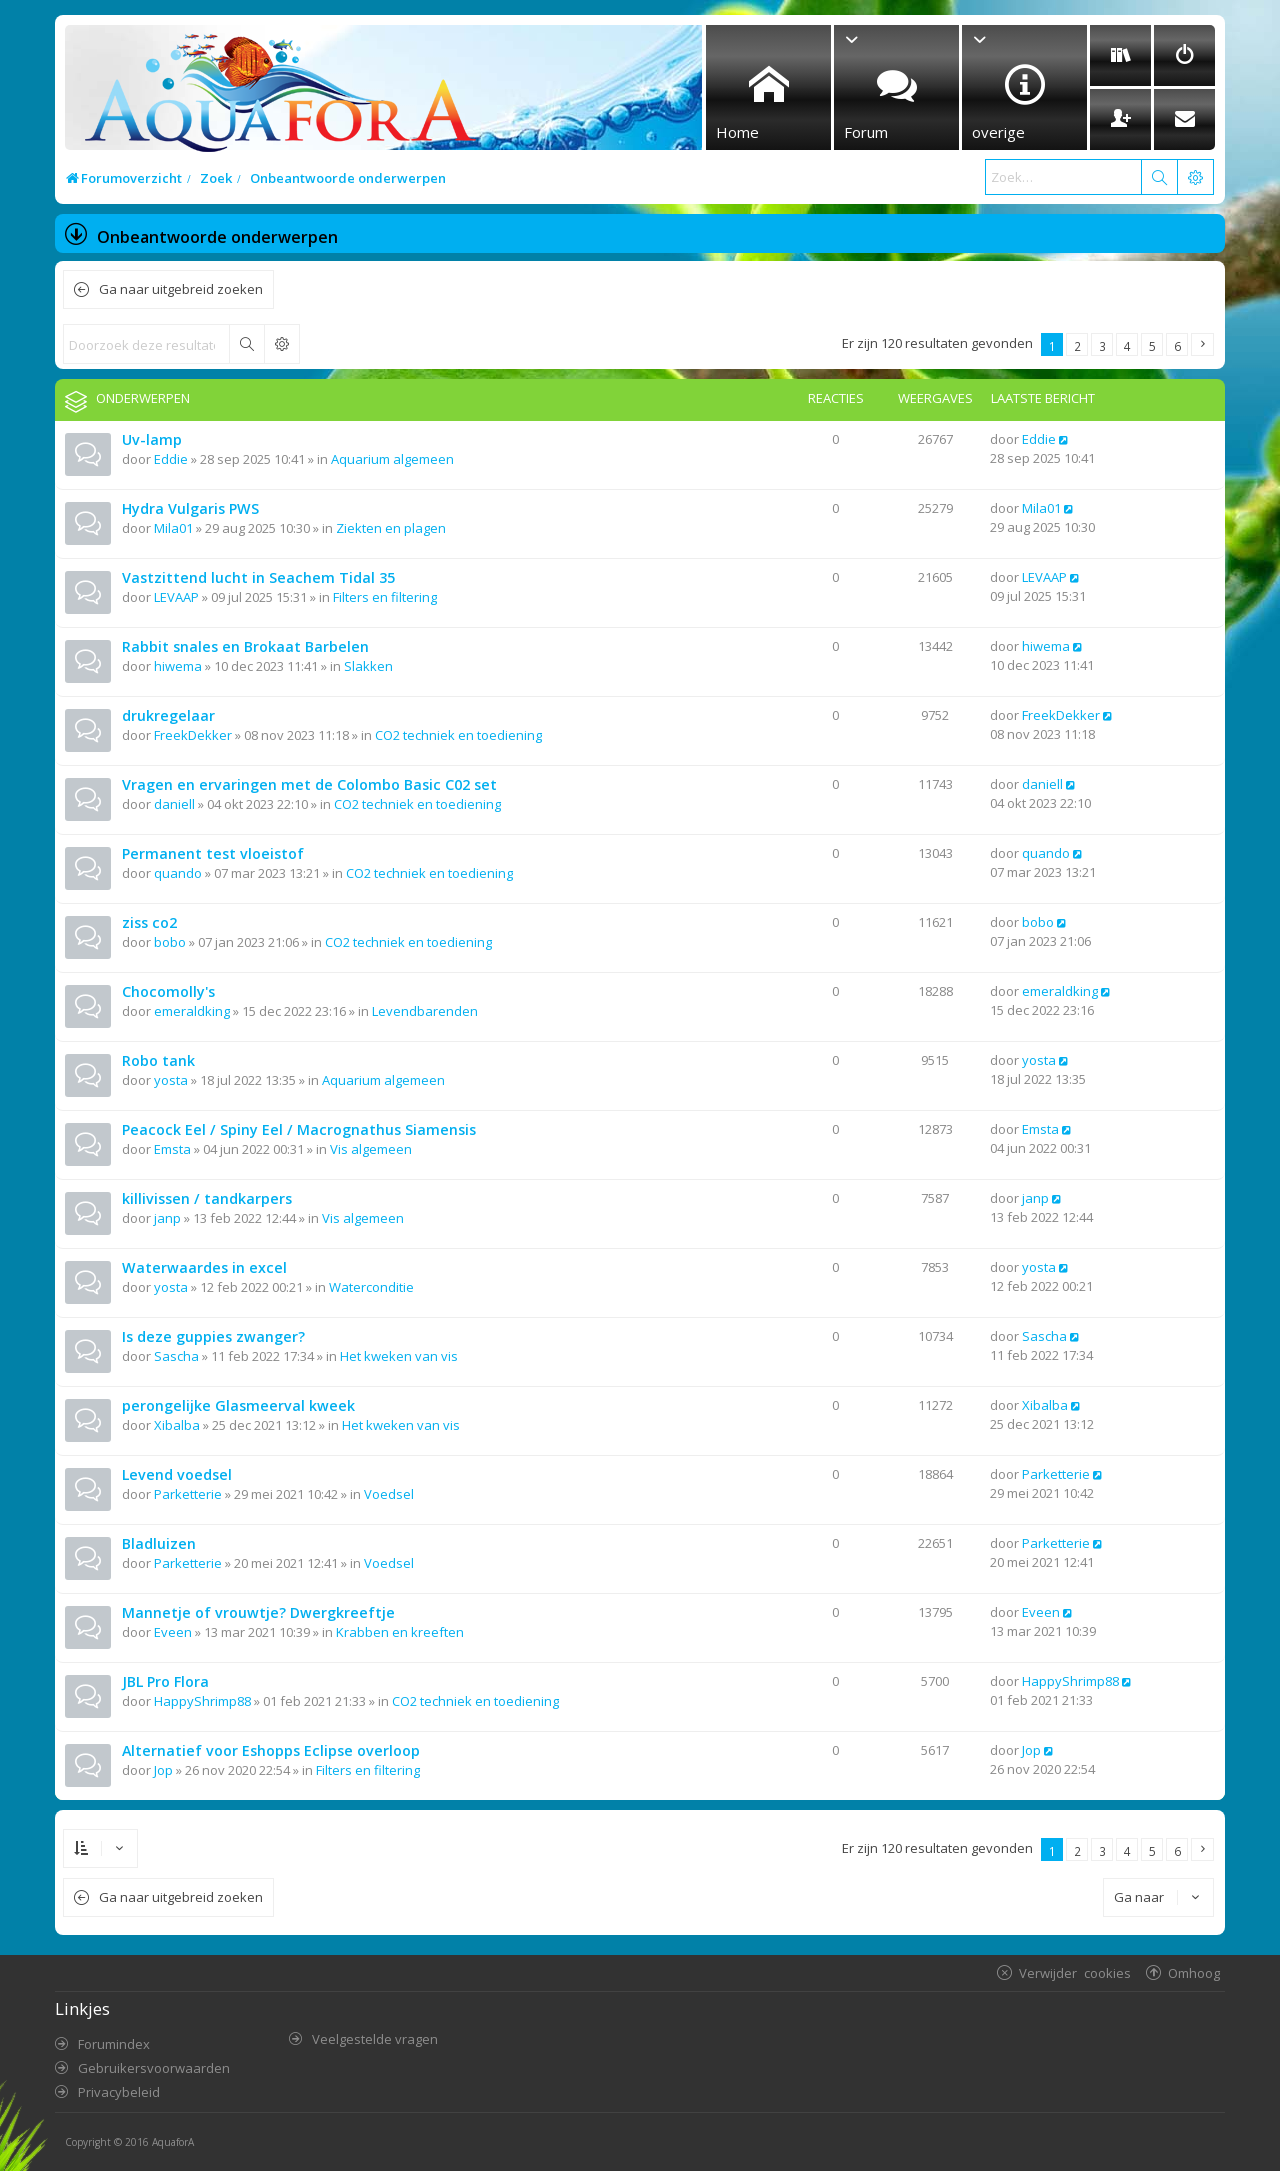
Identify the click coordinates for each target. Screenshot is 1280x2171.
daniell (174, 804)
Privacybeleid (119, 2092)
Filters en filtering (385, 597)
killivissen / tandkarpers (207, 1198)
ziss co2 (149, 922)
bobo (170, 942)
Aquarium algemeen (392, 459)
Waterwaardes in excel (204, 1267)
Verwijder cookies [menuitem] (1075, 1972)
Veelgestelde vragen (375, 2039)
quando (178, 873)
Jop (163, 1770)
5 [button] (1152, 346)
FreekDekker (193, 735)
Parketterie (188, 1494)
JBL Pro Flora (165, 1681)
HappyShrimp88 (202, 1701)
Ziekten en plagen (391, 528)
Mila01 (173, 528)
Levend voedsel (177, 1474)
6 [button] (1177, 346)
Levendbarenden (425, 1011)
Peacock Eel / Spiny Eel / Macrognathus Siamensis (299, 1129)
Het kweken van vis (399, 1356)
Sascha (176, 1356)
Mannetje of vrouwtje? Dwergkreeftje (258, 1612)
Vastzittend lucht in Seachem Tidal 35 (258, 577)
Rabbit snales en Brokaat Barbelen (245, 646)
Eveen (173, 1632)
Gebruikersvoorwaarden (154, 2068)
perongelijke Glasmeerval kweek (238, 1405)
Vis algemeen (371, 1149)
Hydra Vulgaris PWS (190, 508)
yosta (171, 1080)
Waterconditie (371, 1287)
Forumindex (114, 2044)
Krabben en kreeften (400, 1632)
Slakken (368, 666)
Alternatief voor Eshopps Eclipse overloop (271, 1750)
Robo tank (158, 1060)
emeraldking (192, 1011)
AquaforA (173, 2142)
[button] (1202, 344)
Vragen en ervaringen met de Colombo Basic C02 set (309, 784)
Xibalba (177, 1425)
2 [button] (1077, 346)
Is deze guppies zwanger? (213, 1336)
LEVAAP (176, 597)
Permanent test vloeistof (213, 853)
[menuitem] (1120, 55)
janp (167, 1218)
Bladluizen (159, 1543)
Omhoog (1194, 1972)
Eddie (171, 459)
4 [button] (1127, 346)
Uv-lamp (152, 439)
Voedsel (389, 1494)
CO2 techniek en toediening (458, 735)
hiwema (178, 666)
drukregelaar (168, 715)
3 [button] (1102, 346)
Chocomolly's (168, 991)
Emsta (172, 1149)
